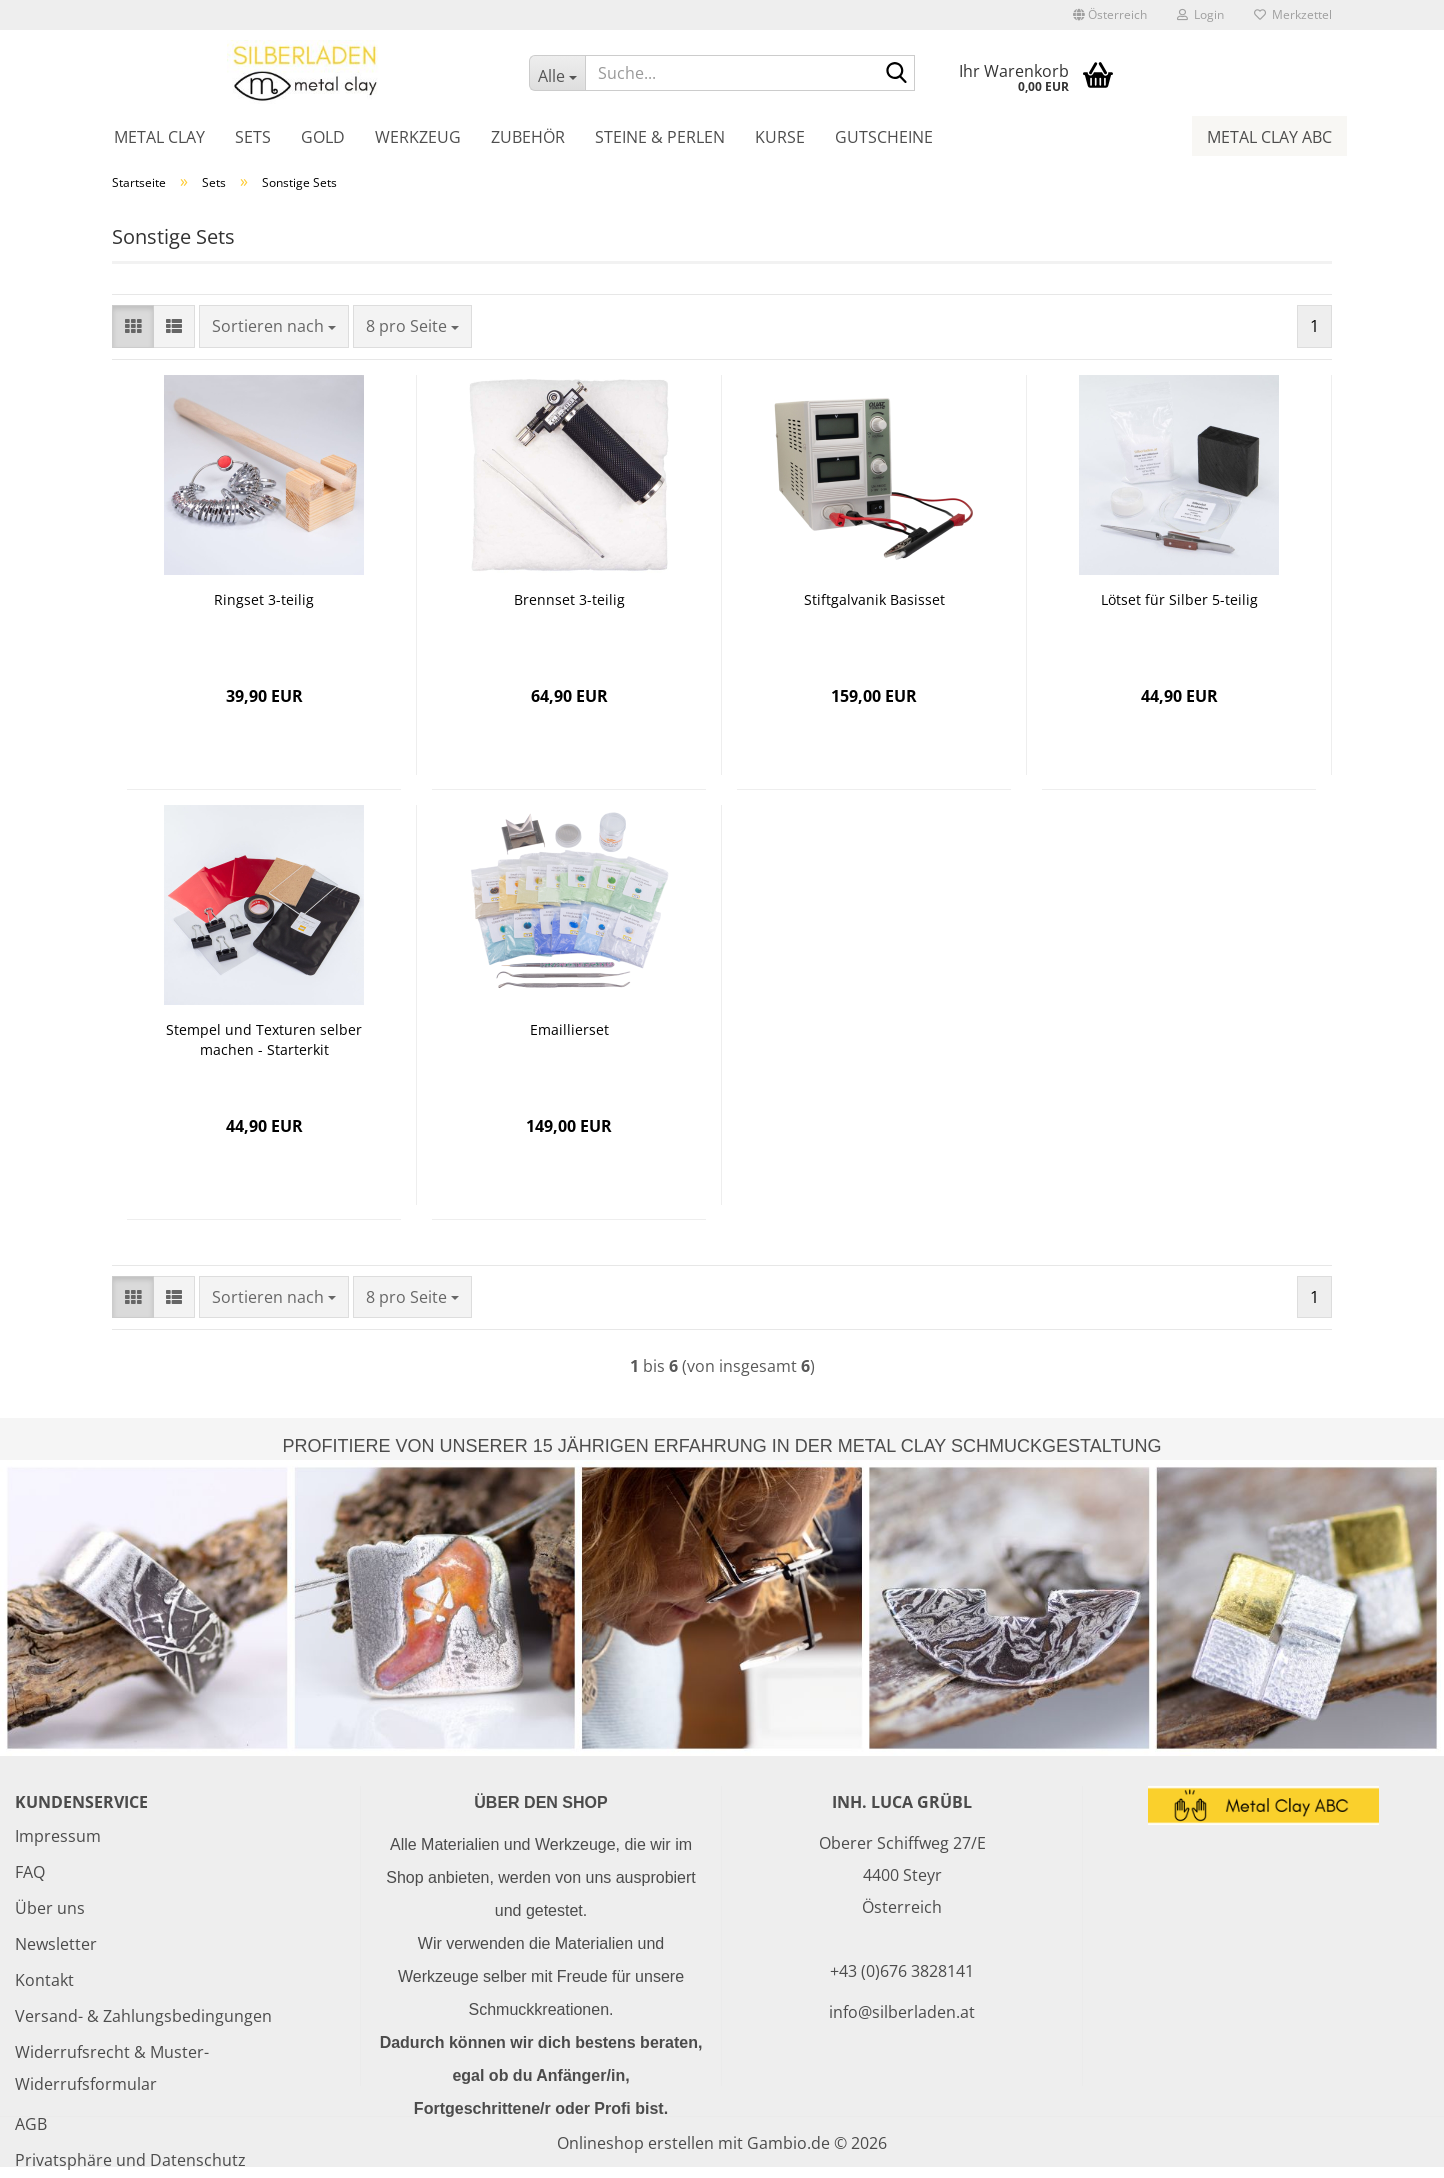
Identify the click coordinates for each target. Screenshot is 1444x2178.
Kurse (780, 137)
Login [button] (1200, 14)
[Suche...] (557, 73)
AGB (31, 2124)
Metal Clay (159, 137)
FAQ (30, 1872)
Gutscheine (884, 137)
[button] (1110, 15)
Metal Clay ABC (1269, 137)
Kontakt (44, 1980)
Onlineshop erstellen (635, 2143)
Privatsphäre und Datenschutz (130, 2160)
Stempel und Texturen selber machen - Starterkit (264, 1039)
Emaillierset (569, 1029)
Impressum (58, 1836)
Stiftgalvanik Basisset (874, 599)
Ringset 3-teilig (264, 599)
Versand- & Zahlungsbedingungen (143, 2016)
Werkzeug (418, 137)
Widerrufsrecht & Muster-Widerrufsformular (112, 2068)
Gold (323, 137)
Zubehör (528, 137)
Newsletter (56, 1944)
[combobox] (274, 326)
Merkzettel (1293, 14)
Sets (253, 137)
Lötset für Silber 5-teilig (1179, 599)
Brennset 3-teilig (569, 599)
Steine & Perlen (660, 137)
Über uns (50, 1908)
